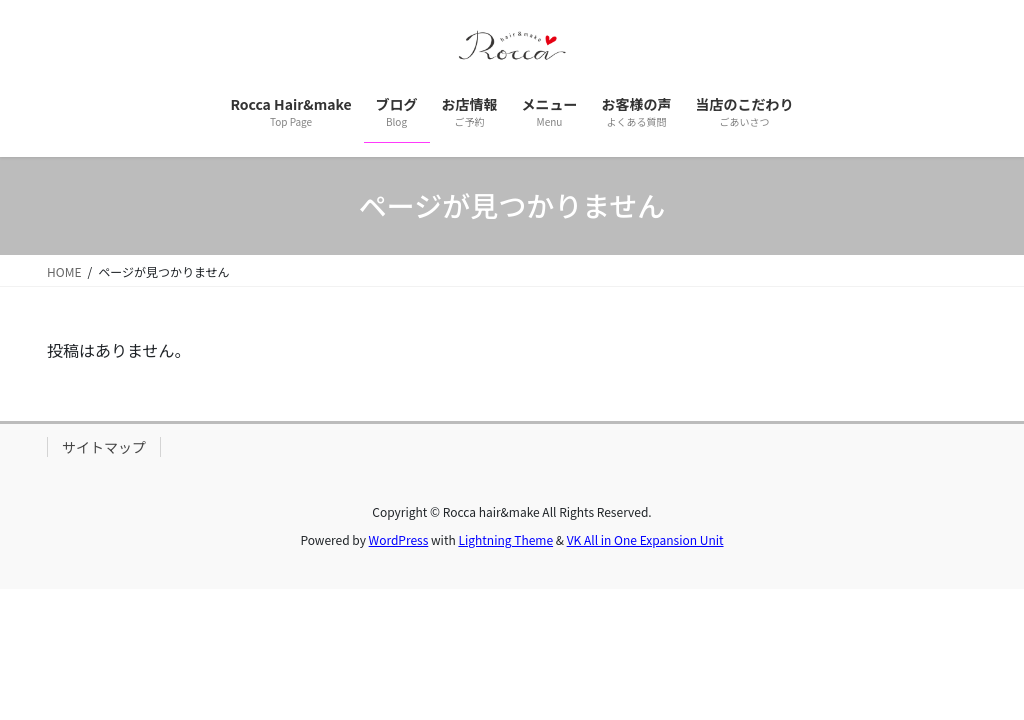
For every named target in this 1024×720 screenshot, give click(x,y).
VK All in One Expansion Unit (645, 539)
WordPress (399, 539)
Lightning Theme (505, 539)
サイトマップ (104, 447)
